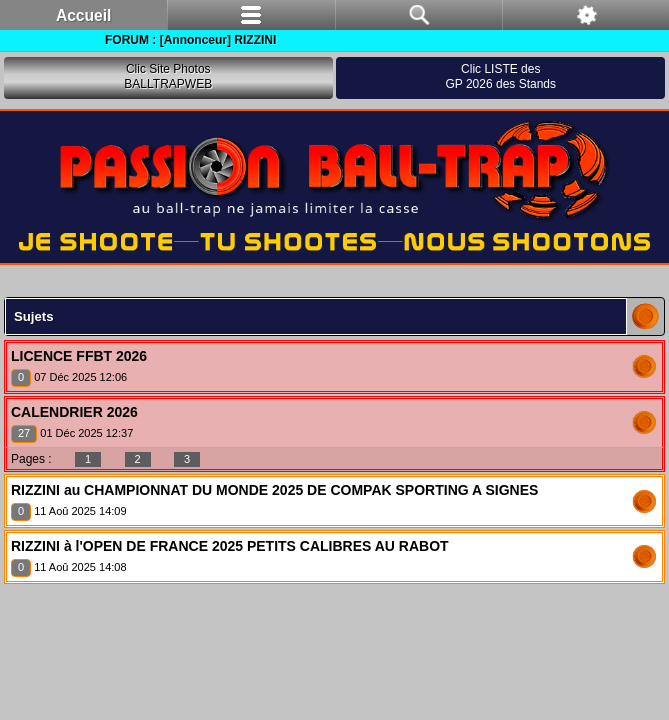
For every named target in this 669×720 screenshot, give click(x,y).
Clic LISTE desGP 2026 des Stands (500, 77)
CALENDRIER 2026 (74, 412)
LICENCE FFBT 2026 (79, 356)
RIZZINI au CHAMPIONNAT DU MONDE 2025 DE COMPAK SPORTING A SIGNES (274, 490)
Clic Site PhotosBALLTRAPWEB (168, 77)
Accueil (83, 15)
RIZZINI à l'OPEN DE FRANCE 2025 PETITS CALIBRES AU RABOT (230, 546)
